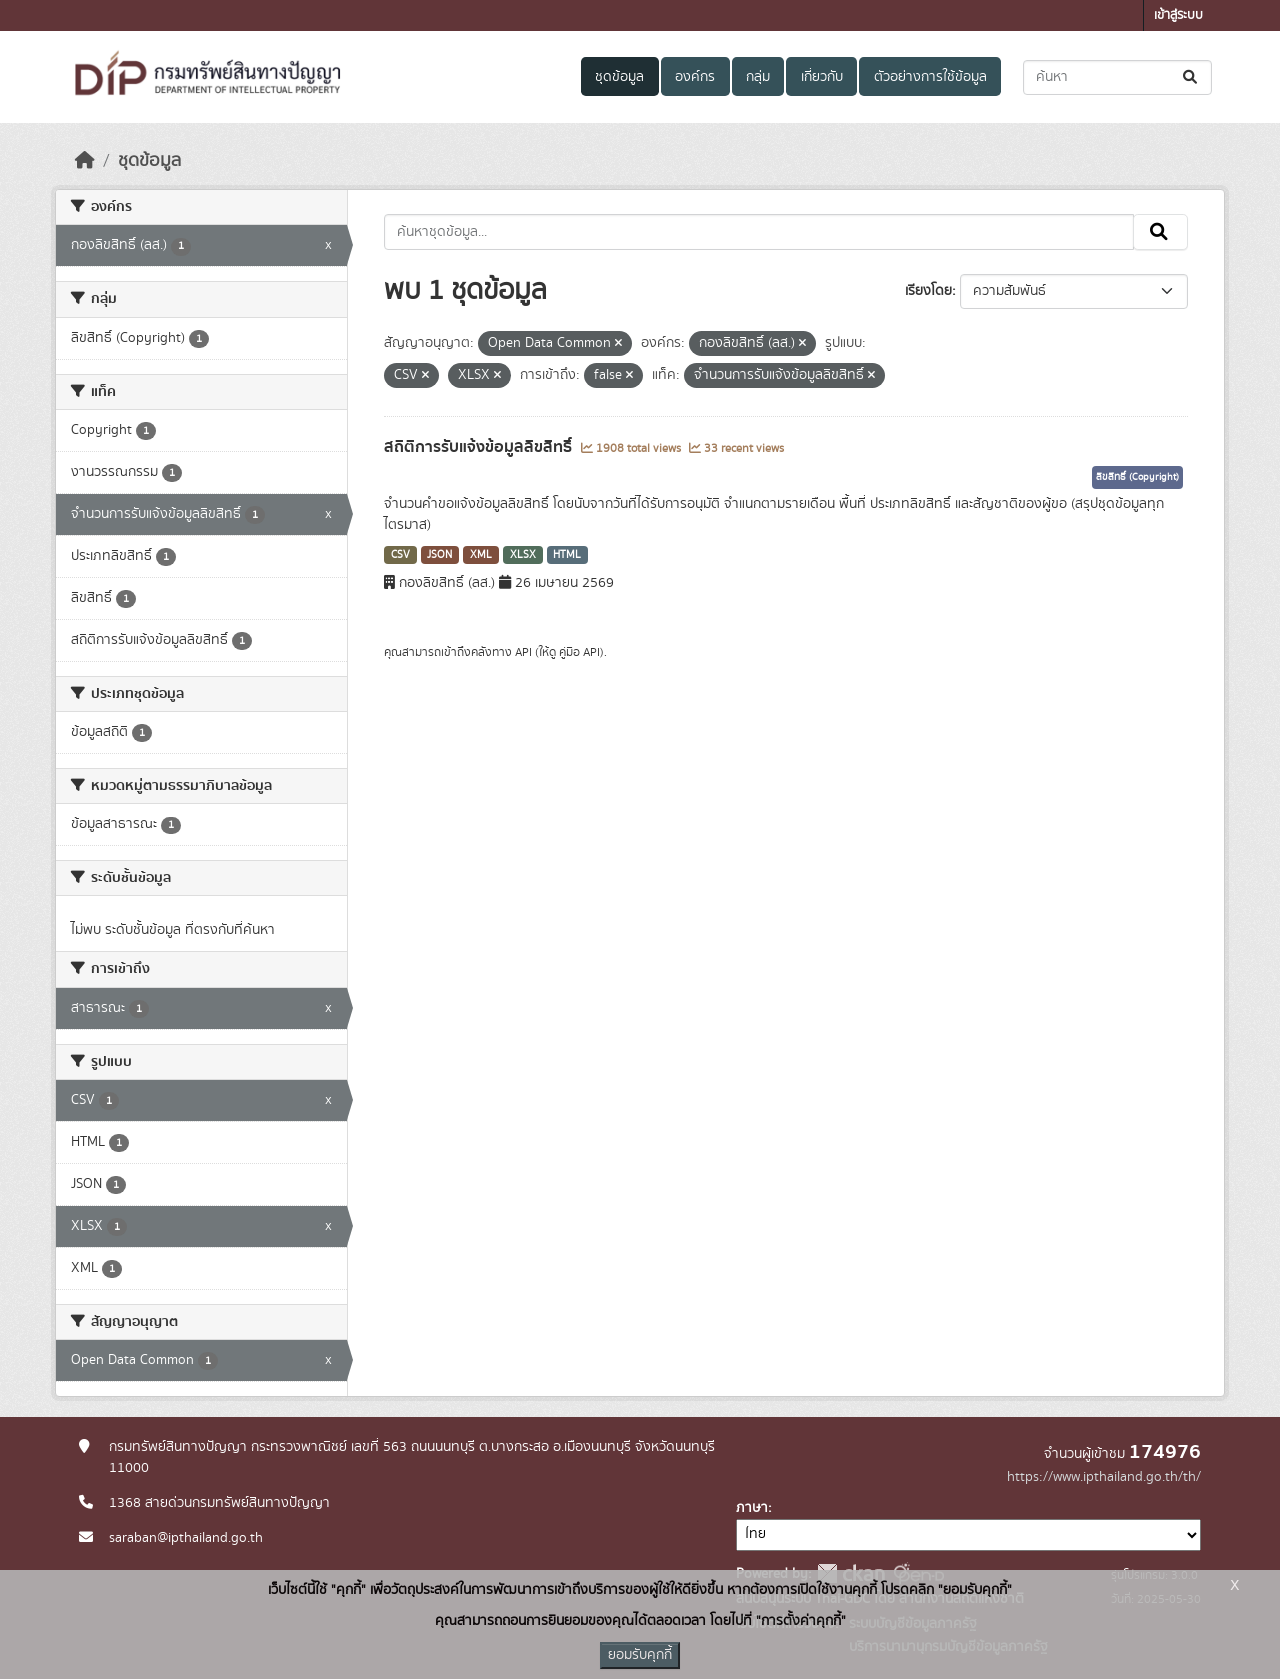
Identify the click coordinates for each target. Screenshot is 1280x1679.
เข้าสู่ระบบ (1178, 15)
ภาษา (752, 1508)
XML (481, 555)
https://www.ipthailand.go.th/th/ (1104, 1477)
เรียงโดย (928, 291)
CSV (400, 555)
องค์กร (695, 77)
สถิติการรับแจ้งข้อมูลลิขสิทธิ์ (480, 447)
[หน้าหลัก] (85, 161)
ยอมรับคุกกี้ (640, 1655)
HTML (567, 555)
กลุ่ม (758, 77)
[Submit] (1191, 77)
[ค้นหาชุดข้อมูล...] (1117, 77)
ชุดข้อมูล (619, 77)
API (523, 652)
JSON (439, 555)
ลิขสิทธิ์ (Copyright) (1137, 477)
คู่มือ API (579, 652)
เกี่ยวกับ (822, 77)
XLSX (523, 555)
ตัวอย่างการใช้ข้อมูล (930, 77)
